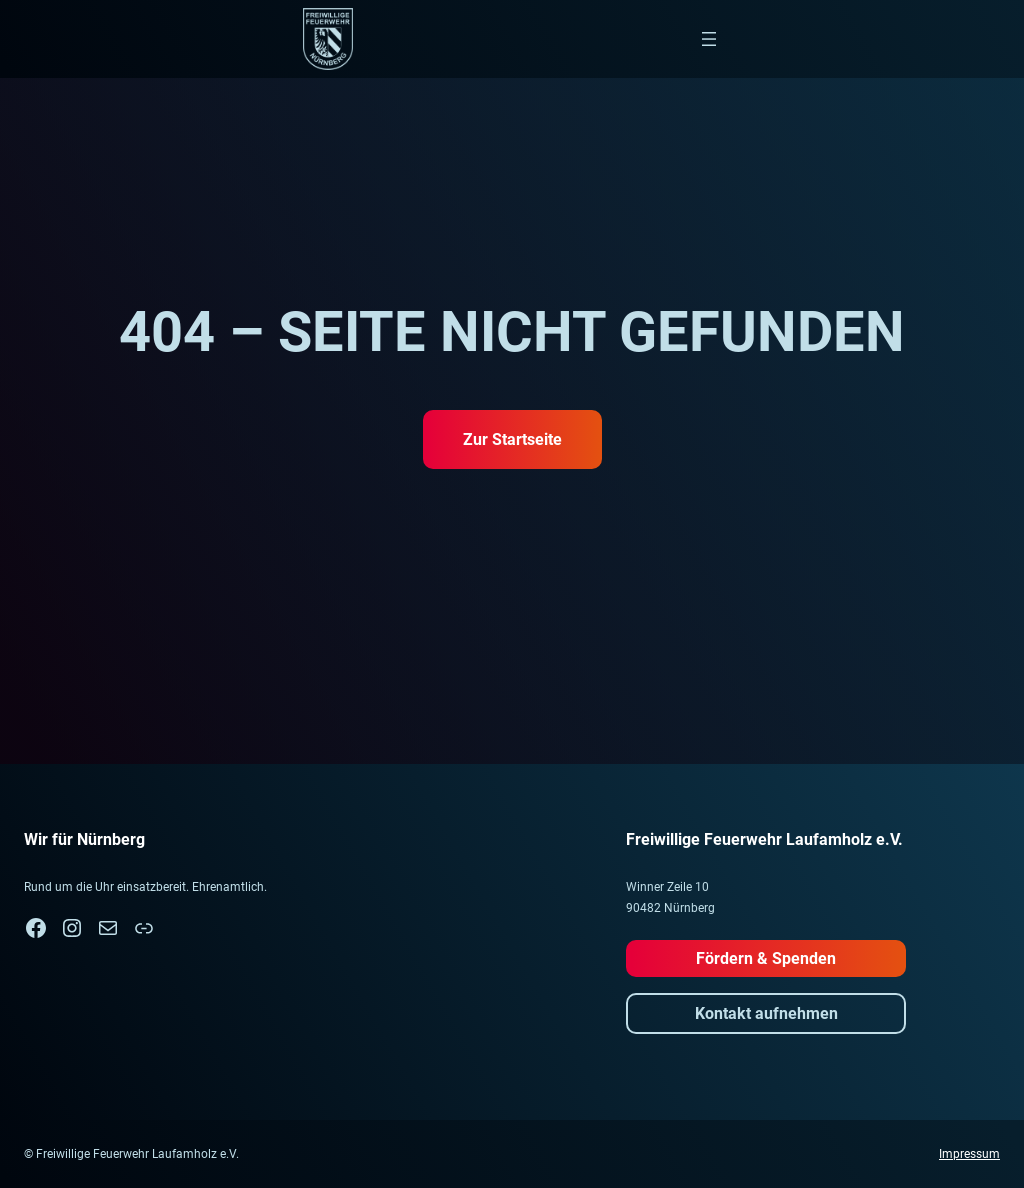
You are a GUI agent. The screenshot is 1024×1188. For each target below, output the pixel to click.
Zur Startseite (512, 439)
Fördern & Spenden (766, 958)
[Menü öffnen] (709, 39)
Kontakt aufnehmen (766, 1013)
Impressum (969, 1154)
